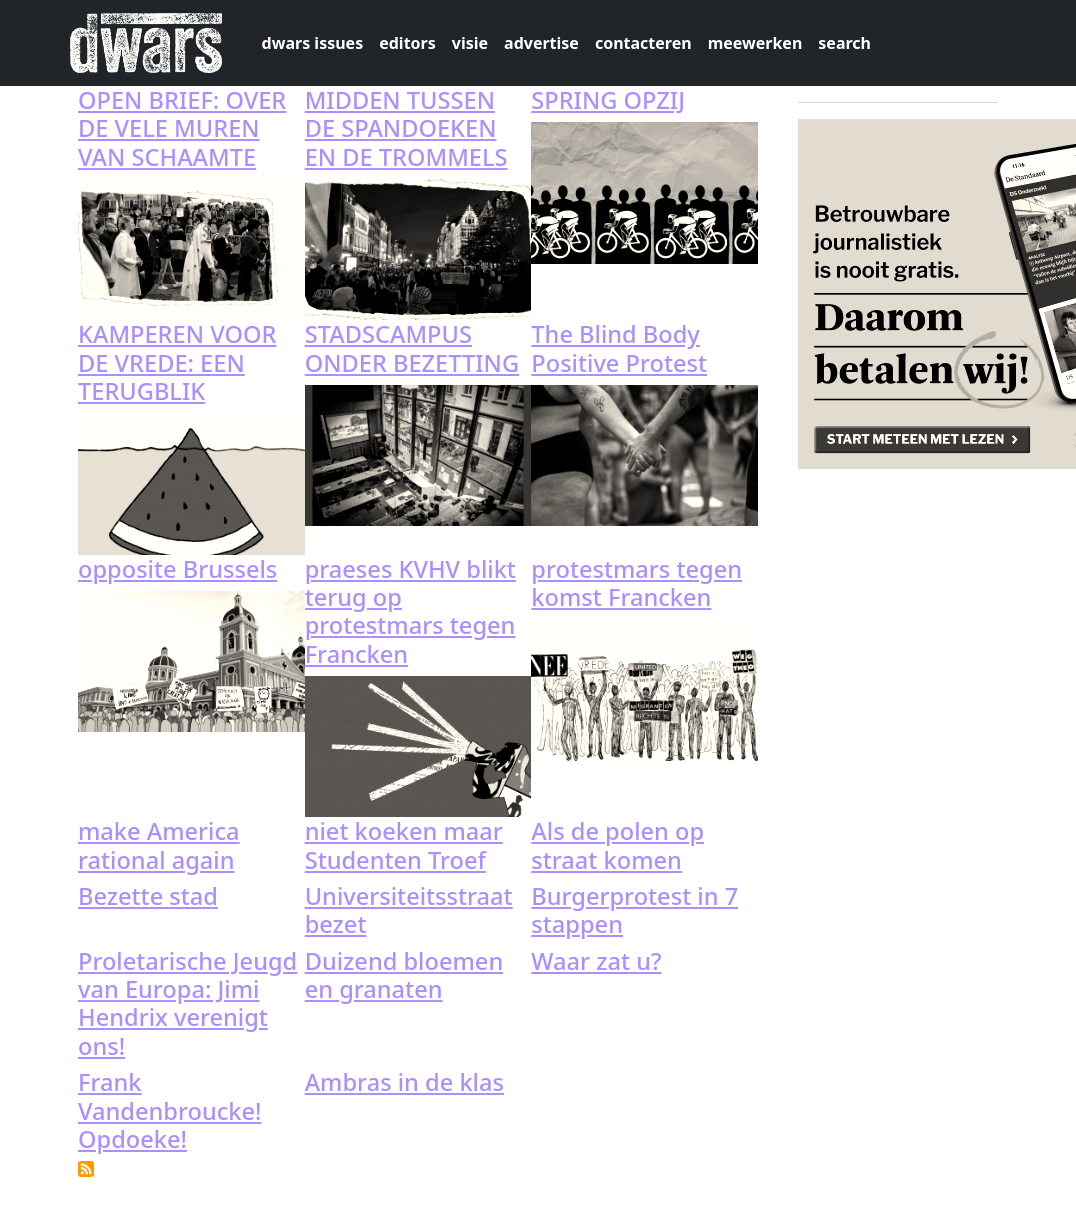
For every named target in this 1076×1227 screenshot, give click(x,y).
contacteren (643, 43)
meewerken (755, 43)
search (844, 43)
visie (470, 43)
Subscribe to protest (86, 1169)
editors (407, 43)
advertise (541, 43)
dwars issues (313, 43)
